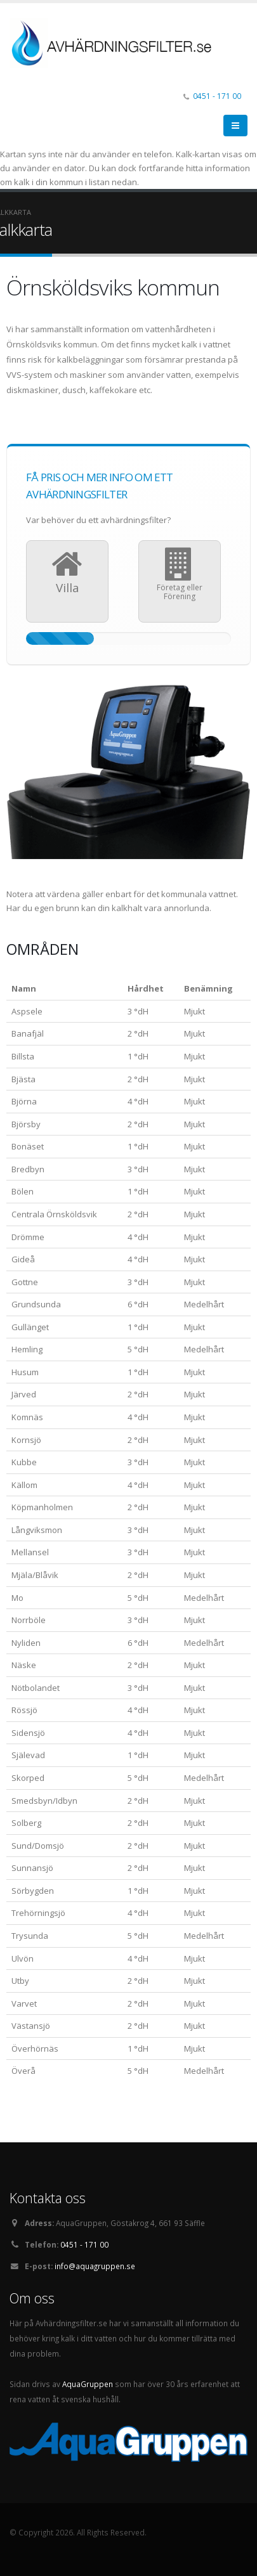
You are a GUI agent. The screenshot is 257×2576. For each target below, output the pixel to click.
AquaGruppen (87, 2384)
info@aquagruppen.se (95, 2266)
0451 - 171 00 (217, 96)
